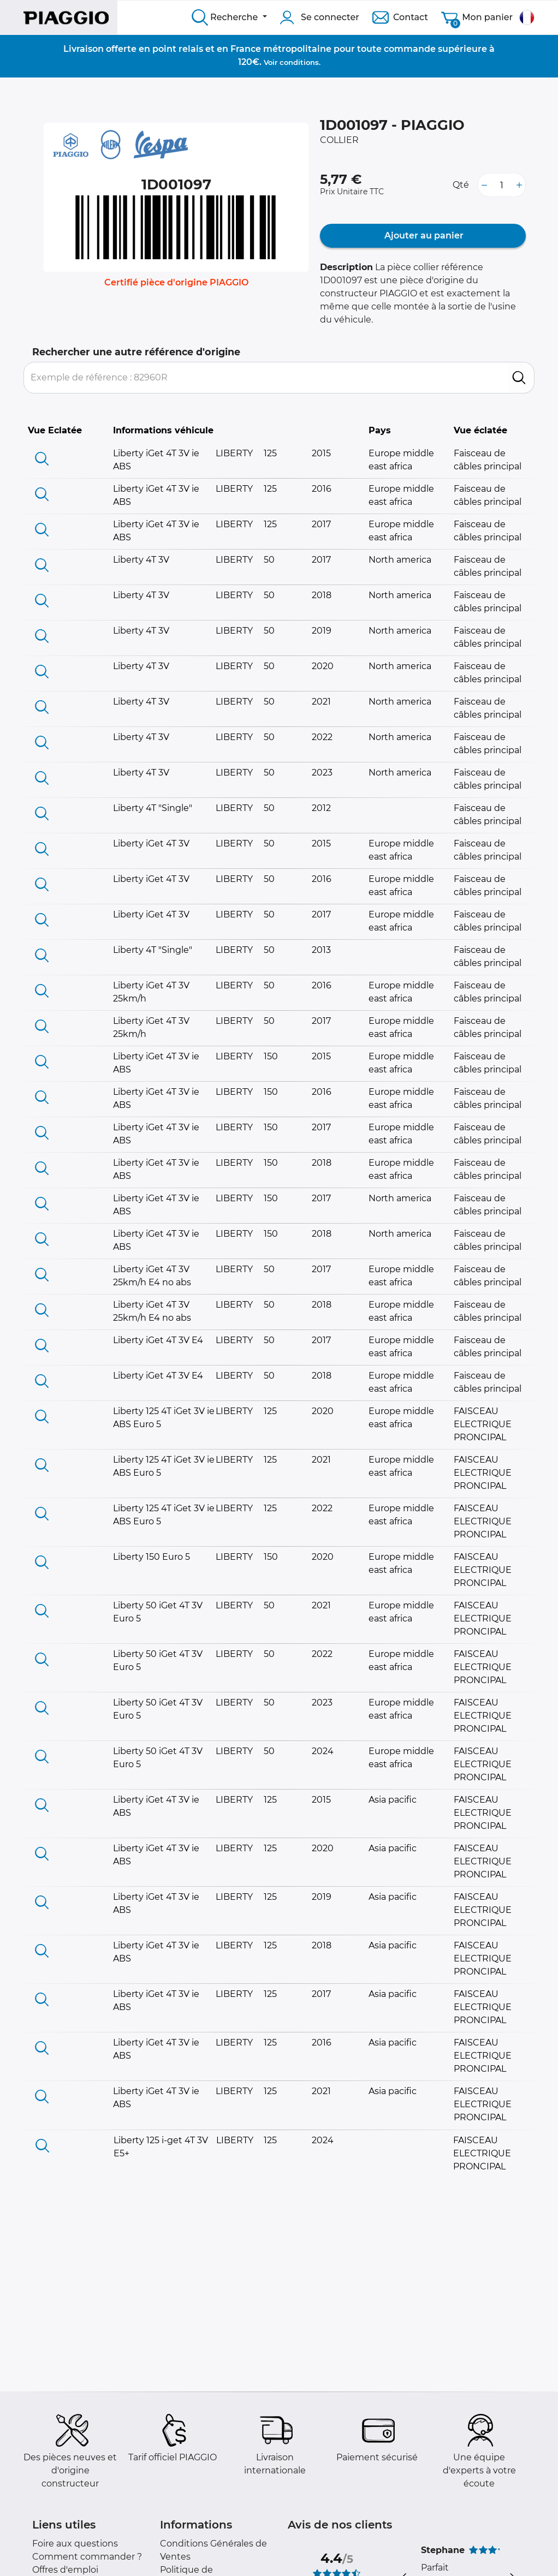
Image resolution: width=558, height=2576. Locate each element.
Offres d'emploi (65, 2570)
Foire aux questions (75, 2543)
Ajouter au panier (423, 235)
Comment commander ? (87, 2556)
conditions (299, 62)
